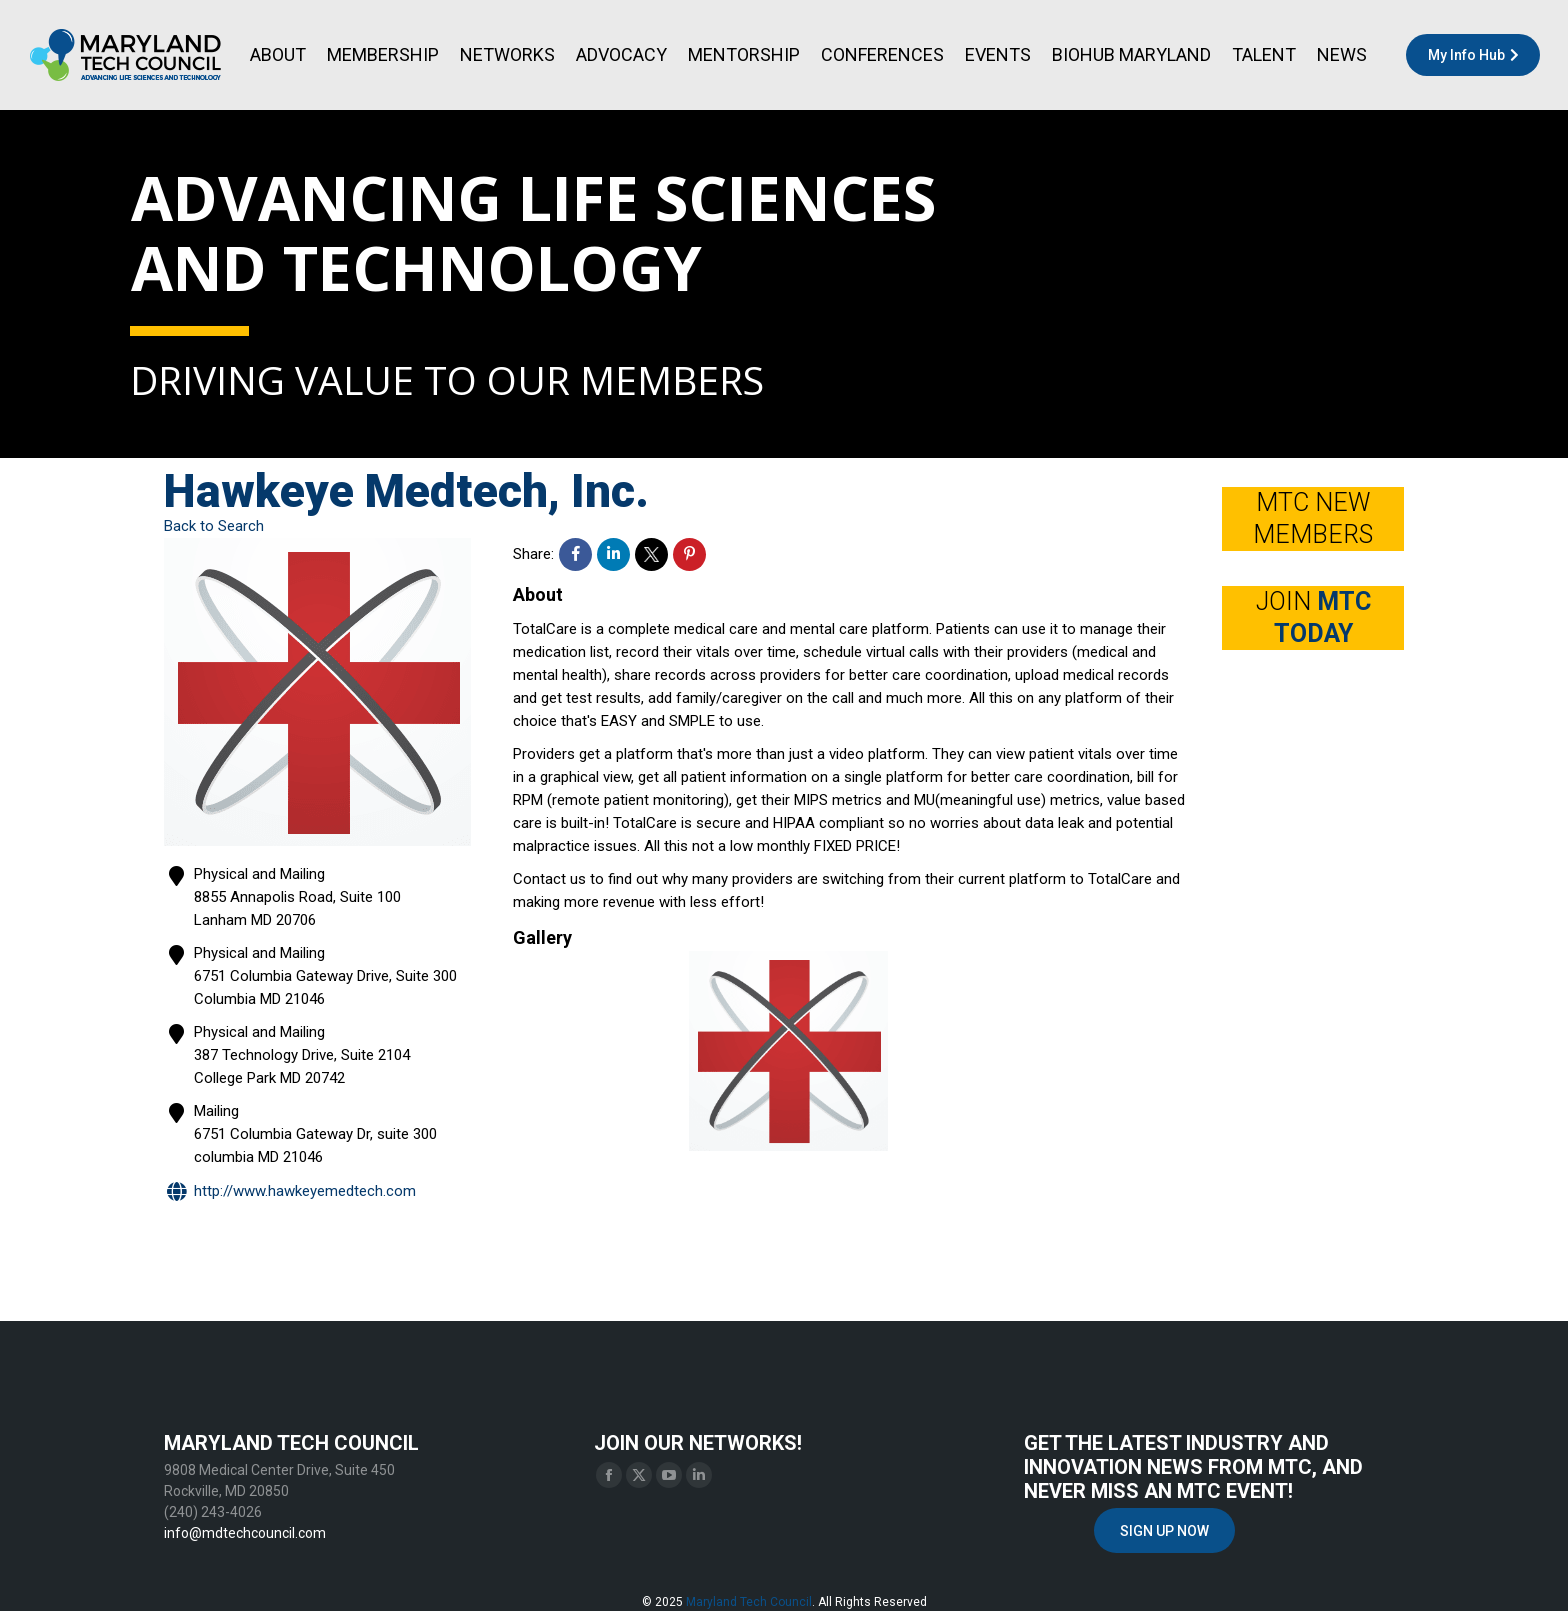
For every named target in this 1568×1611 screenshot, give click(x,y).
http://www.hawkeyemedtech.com (290, 1192)
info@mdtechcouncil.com (245, 1533)
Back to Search (214, 526)
